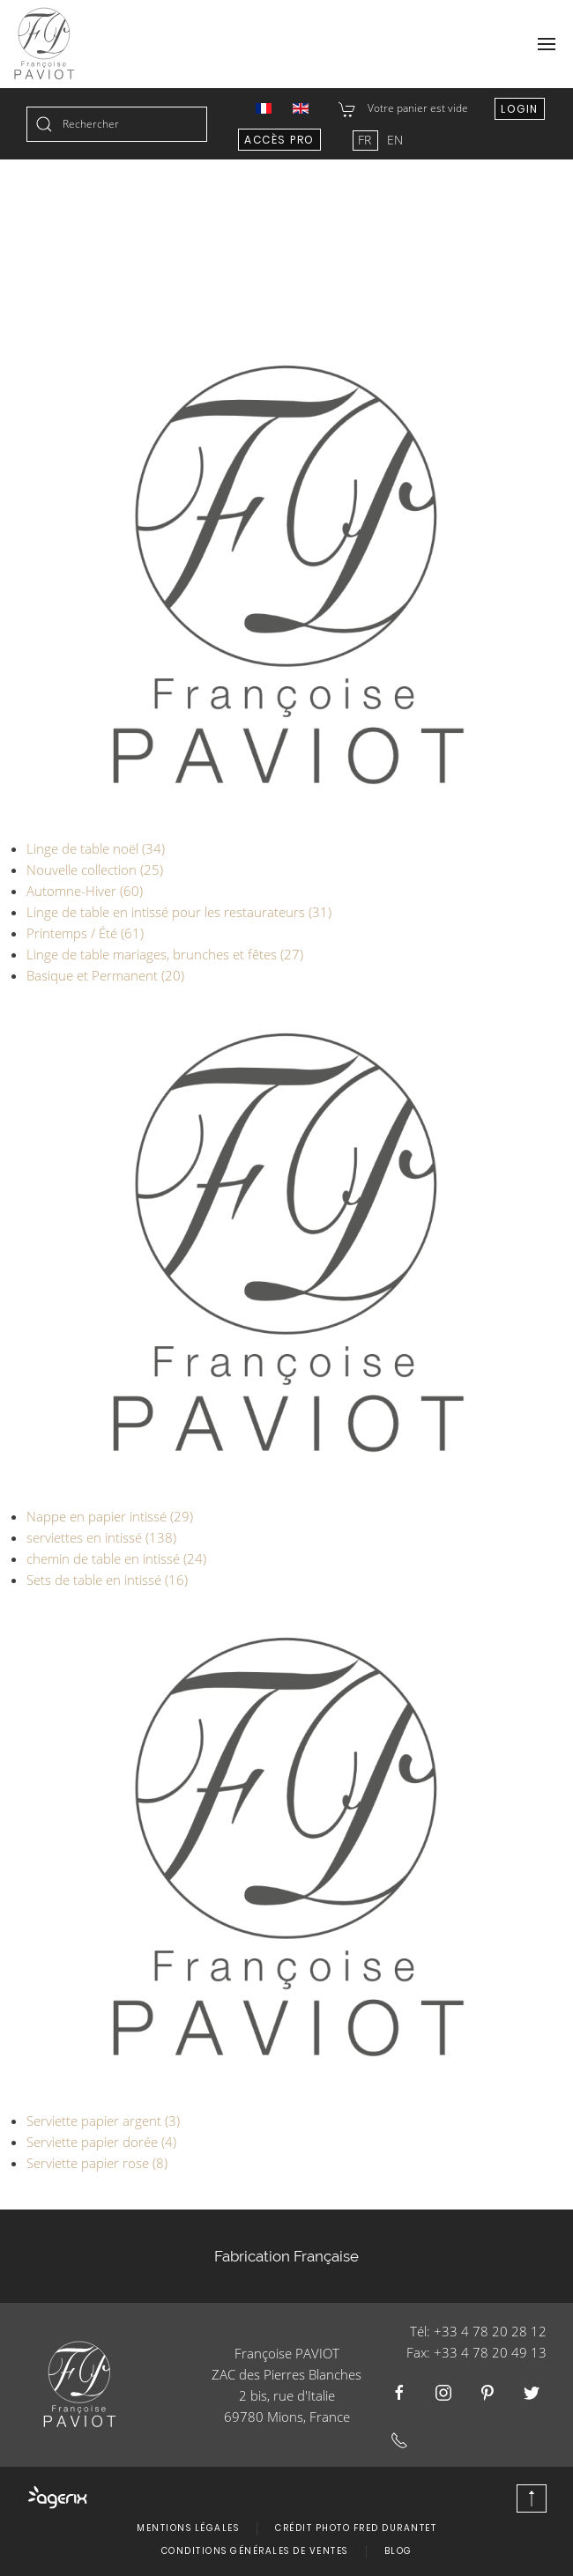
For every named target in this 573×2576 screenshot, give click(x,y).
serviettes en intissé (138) (101, 1537)
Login (520, 108)
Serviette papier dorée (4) (101, 2141)
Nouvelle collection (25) (94, 869)
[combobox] (116, 124)
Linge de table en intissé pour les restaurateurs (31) (178, 912)
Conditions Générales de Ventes (254, 2550)
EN (395, 139)
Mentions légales (188, 2528)
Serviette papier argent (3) (103, 2120)
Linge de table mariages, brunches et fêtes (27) (164, 954)
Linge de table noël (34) (95, 848)
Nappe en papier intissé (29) (109, 1516)
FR (366, 139)
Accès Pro (279, 139)
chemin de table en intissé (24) (116, 1558)
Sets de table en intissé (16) (107, 1579)
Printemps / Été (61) (85, 933)
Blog (398, 2550)
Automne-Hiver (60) (84, 890)
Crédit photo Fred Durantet (355, 2528)
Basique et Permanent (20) (105, 975)
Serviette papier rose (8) (96, 2163)
